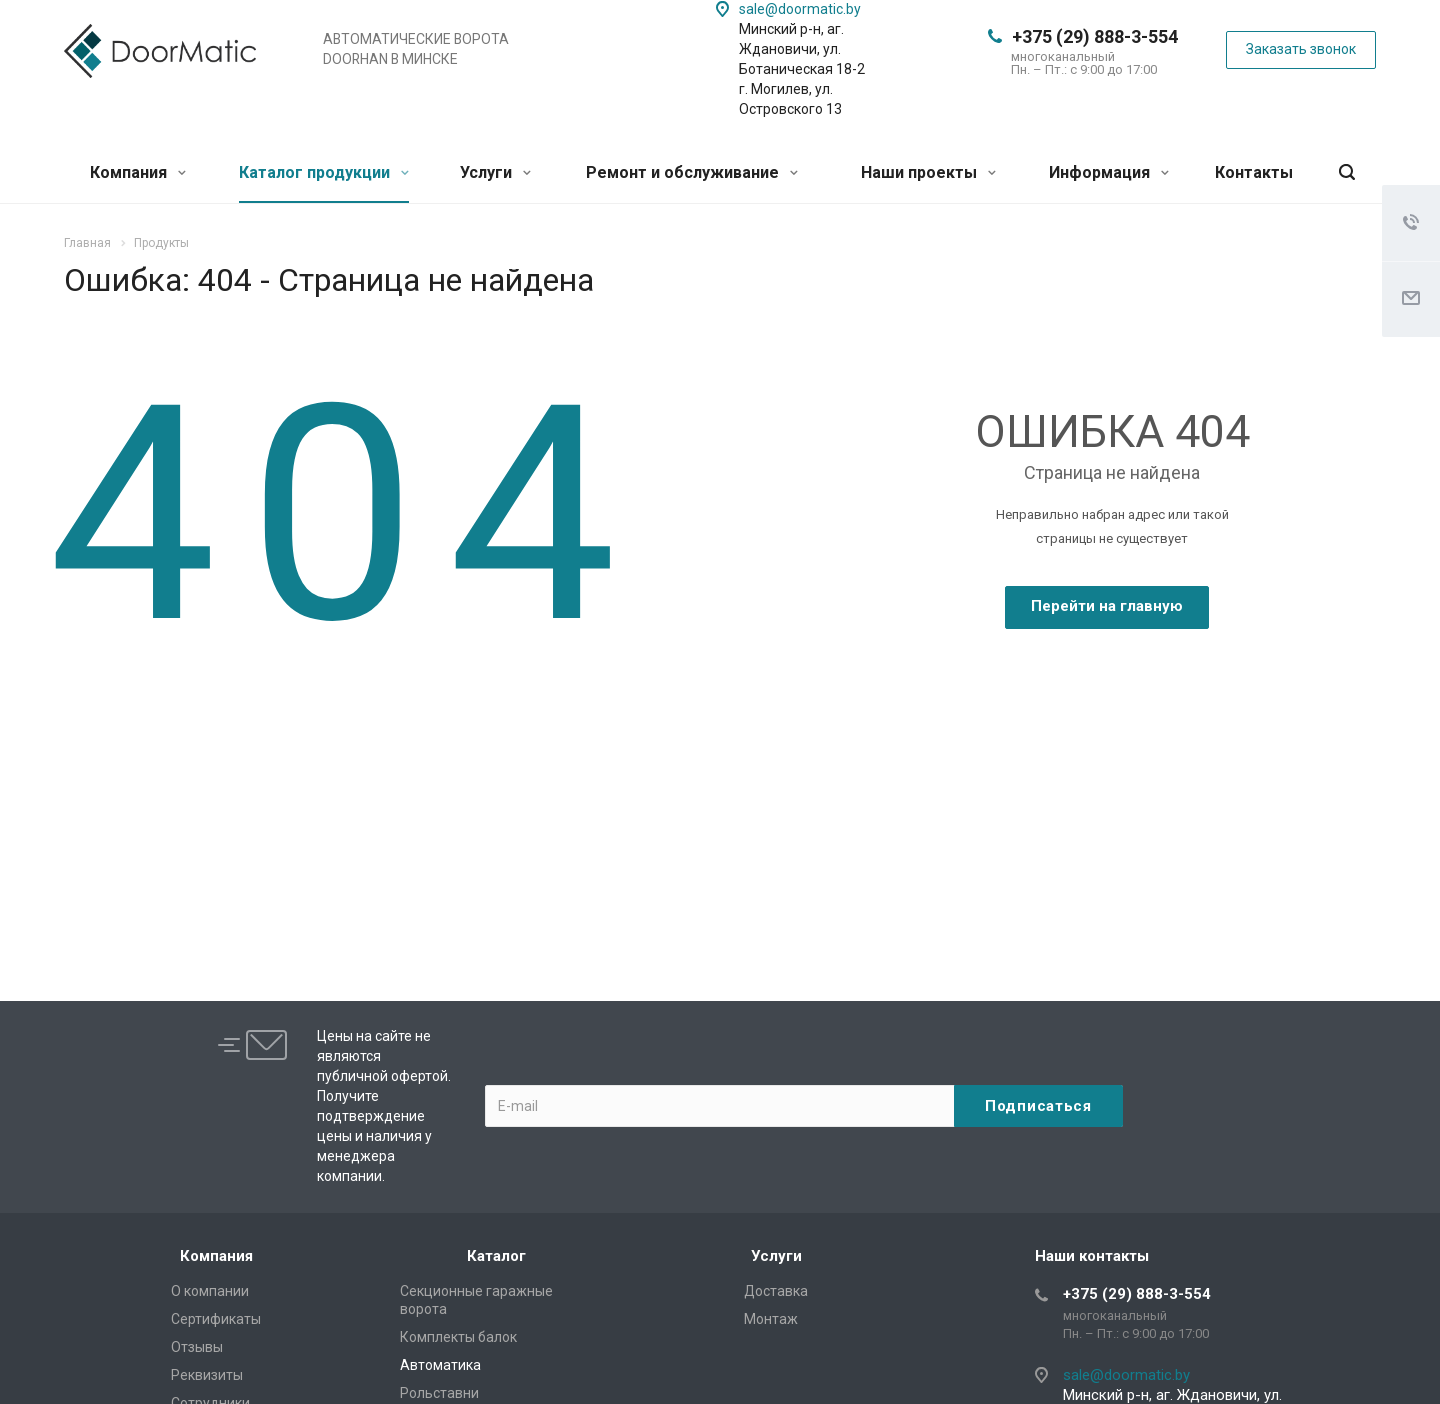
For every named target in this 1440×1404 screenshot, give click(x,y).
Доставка (776, 1291)
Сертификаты (216, 1319)
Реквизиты (207, 1375)
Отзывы (197, 1347)
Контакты (1254, 172)
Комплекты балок (458, 1337)
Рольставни (439, 1393)
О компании (210, 1291)
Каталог (496, 1256)
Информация (1109, 172)
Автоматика (440, 1365)
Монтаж (771, 1319)
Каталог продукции (324, 172)
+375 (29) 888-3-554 (1095, 36)
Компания (138, 172)
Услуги (495, 172)
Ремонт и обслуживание (692, 172)
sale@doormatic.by (800, 9)
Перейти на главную (1107, 606)
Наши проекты (928, 172)
